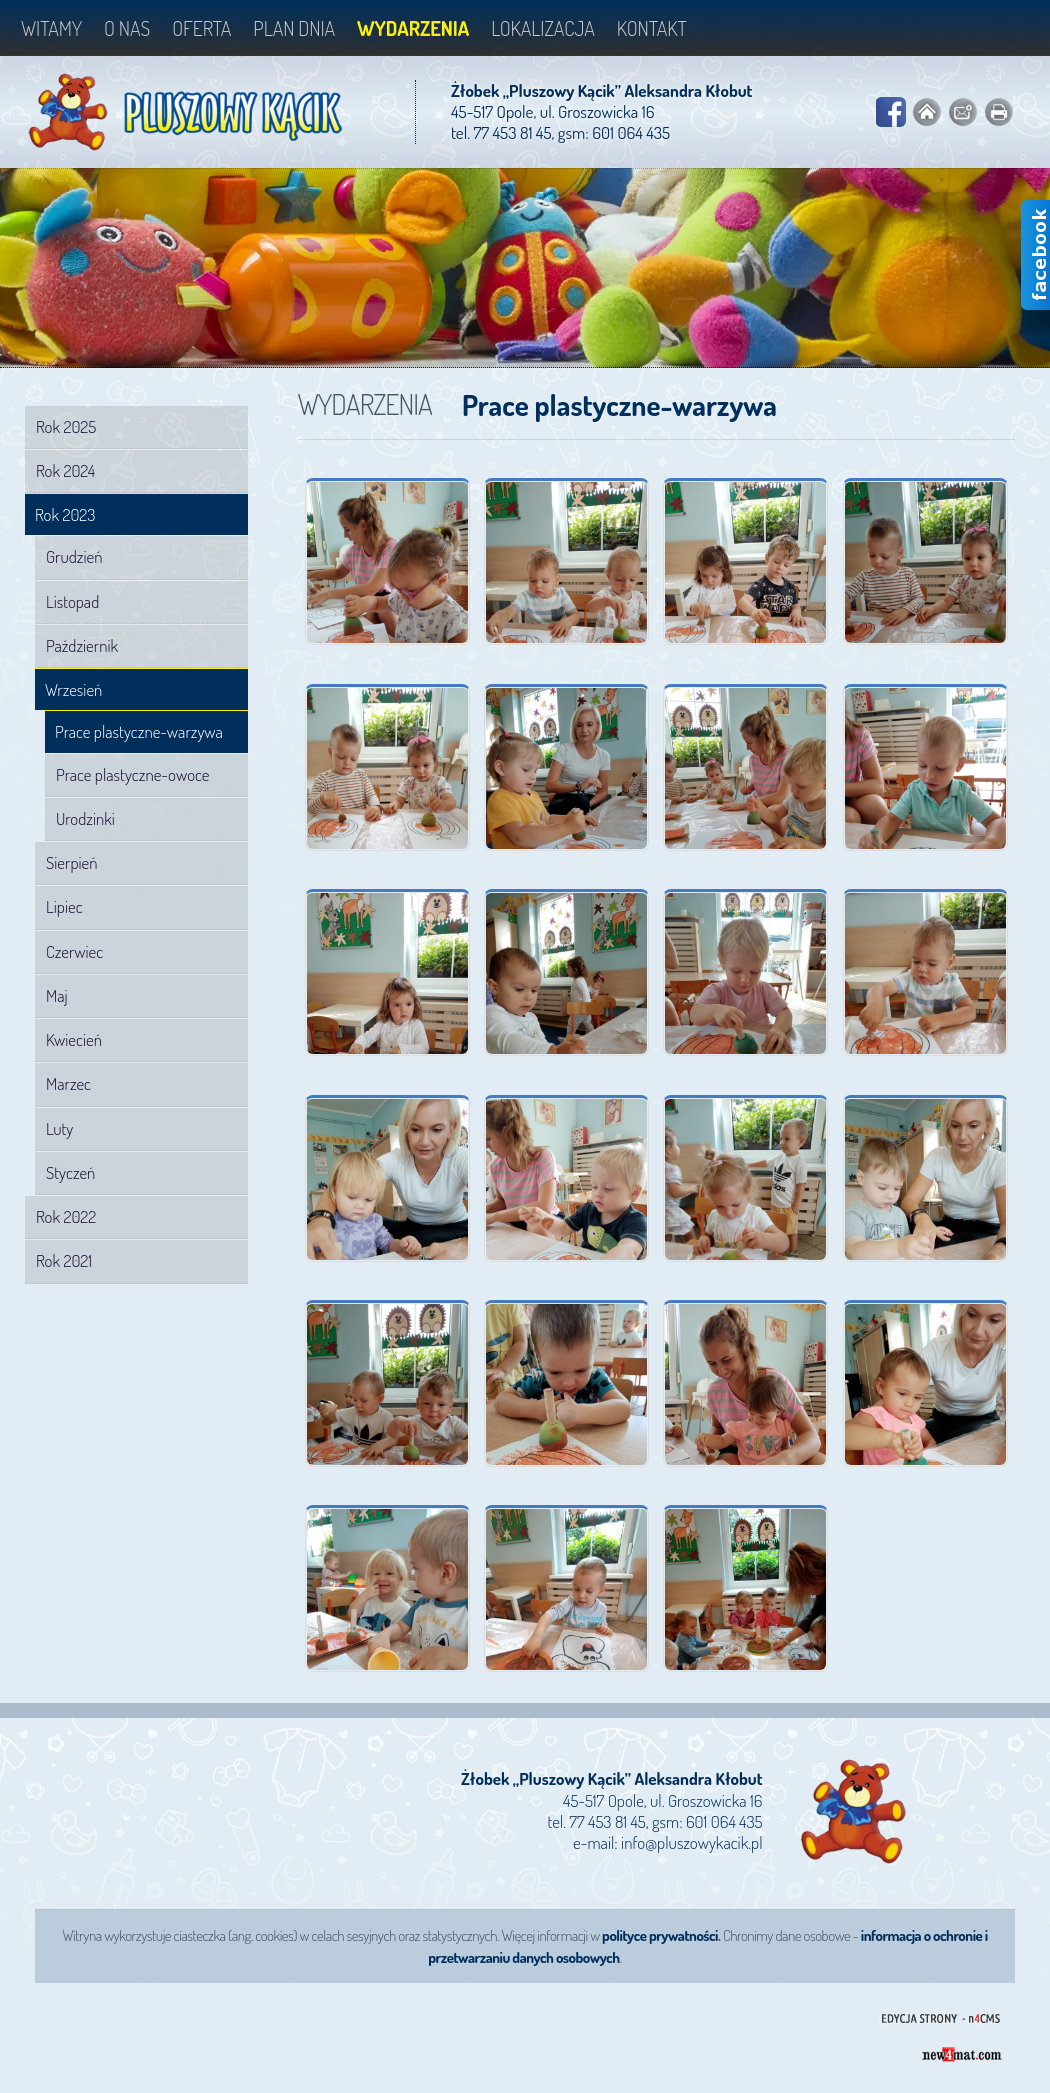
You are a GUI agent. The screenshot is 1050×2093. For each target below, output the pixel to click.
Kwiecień (74, 1039)
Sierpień (72, 862)
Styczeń (70, 1172)
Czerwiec (74, 951)
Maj (57, 995)
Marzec (68, 1083)
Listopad (72, 601)
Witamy (51, 28)
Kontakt (652, 28)
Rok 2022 (66, 1216)
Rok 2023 (65, 514)
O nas (127, 28)
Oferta (201, 28)
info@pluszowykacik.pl (691, 1842)
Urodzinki (85, 818)
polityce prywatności (660, 1935)
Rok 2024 (65, 470)
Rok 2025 (66, 426)
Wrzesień (73, 689)
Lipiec (64, 906)
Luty (59, 1128)
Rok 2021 (64, 1260)
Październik (82, 645)
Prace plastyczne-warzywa (139, 731)
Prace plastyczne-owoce (132, 774)
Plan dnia (294, 28)
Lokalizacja (543, 28)
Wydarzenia (413, 28)
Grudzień (74, 556)
